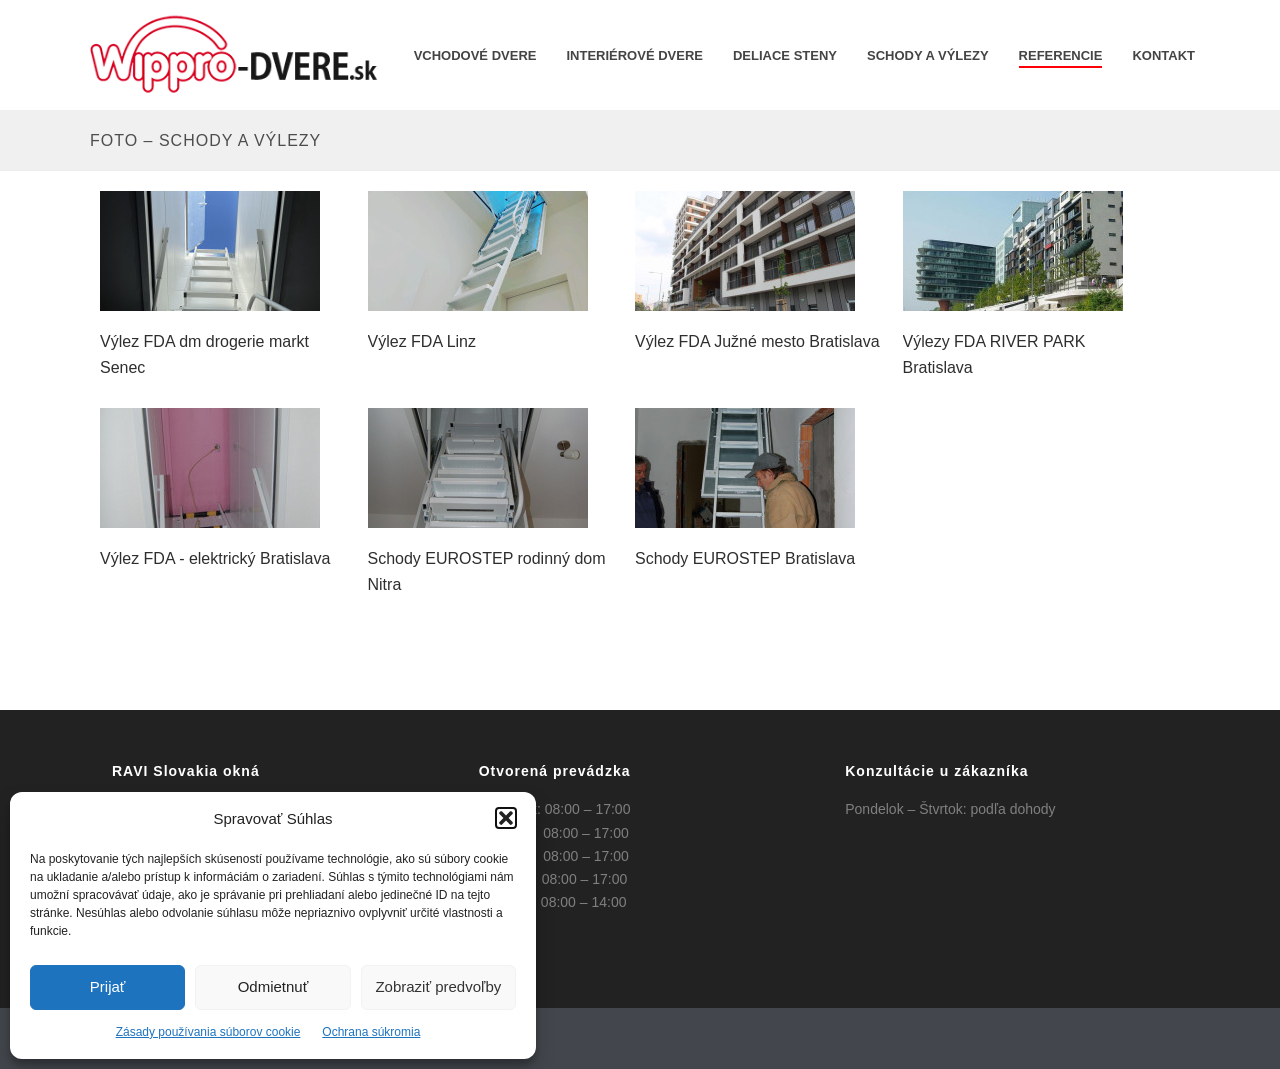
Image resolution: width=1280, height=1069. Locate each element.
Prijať (108, 986)
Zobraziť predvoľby (438, 986)
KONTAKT (1163, 55)
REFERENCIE (1061, 55)
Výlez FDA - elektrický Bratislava (215, 558)
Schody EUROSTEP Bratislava (745, 558)
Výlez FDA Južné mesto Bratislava (757, 341)
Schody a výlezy (928, 55)
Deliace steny (785, 55)
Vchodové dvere (475, 55)
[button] (506, 818)
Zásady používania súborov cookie (208, 1032)
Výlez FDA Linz (422, 341)
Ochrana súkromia (371, 1032)
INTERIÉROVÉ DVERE (634, 55)
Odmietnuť (273, 986)
